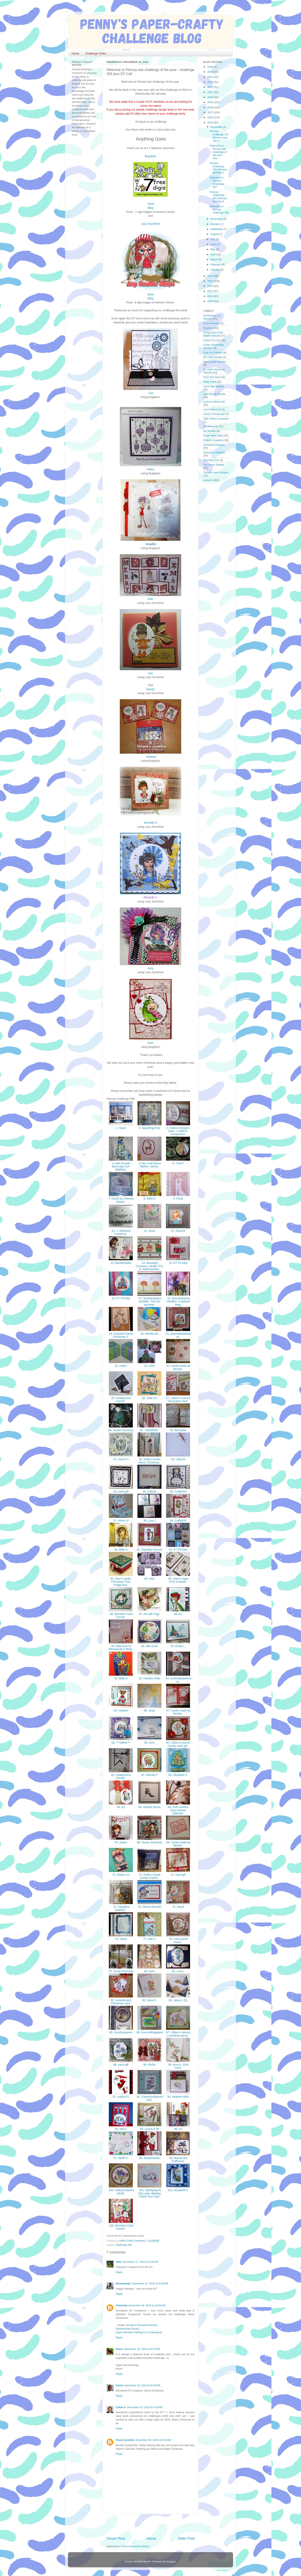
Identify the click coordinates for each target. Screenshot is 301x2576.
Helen (150, 469)
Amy (150, 968)
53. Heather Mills (149, 1678)
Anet (151, 1042)
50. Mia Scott (149, 1646)
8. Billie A (149, 1198)
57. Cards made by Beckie (178, 1712)
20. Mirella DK (149, 1333)
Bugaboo (150, 156)
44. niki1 (149, 1578)
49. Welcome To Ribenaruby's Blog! (120, 1648)
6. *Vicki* (178, 1163)
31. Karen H (120, 1459)
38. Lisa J (149, 1520)
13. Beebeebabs (121, 1262)
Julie (150, 598)
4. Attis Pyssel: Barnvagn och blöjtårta (121, 1166)
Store (150, 203)
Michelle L (150, 897)
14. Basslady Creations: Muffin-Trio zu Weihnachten (149, 1266)
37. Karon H (120, 1520)
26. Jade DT (149, 1398)
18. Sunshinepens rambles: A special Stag (178, 1301)
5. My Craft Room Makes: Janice (149, 1165)
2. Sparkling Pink (149, 1127)
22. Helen (121, 1365)
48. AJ (178, 1614)
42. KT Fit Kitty (178, 1549)
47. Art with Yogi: (149, 1614)
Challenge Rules (95, 53)
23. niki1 (149, 1365)
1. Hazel (121, 1127)
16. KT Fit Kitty (121, 1298)
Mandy (150, 689)
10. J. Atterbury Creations (121, 1232)
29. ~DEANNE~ (149, 1430)
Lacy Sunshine (150, 223)
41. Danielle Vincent (149, 1549)
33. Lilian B (178, 1459)
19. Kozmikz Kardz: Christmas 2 (121, 1335)
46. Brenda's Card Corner (121, 1615)
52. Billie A (120, 1678)
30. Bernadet (178, 1430)
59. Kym (149, 1742)
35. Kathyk (149, 1491)
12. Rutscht (178, 1230)
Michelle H (150, 822)
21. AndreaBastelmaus (178, 1335)
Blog (150, 298)
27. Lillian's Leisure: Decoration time (178, 1400)
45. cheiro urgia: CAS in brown (178, 1580)
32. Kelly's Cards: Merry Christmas (149, 1461)
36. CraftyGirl (178, 1491)
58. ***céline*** (121, 1742)
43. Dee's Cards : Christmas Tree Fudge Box (120, 1581)
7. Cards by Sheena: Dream (121, 1200)
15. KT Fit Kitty (178, 1262)
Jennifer (151, 544)
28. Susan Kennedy (121, 1430)
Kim (150, 673)
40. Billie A (120, 1549)
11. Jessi (149, 1230)
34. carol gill (120, 1491)
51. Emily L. (178, 1646)
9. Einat (178, 1198)
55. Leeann (121, 1710)
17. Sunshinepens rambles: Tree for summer (149, 1301)
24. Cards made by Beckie (178, 1367)
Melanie (151, 756)
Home (75, 53)
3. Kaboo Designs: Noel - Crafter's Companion (178, 1131)
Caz (150, 393)
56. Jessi (149, 1710)
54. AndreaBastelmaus (178, 1680)
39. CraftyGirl (178, 1520)
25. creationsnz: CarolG (120, 1400)
